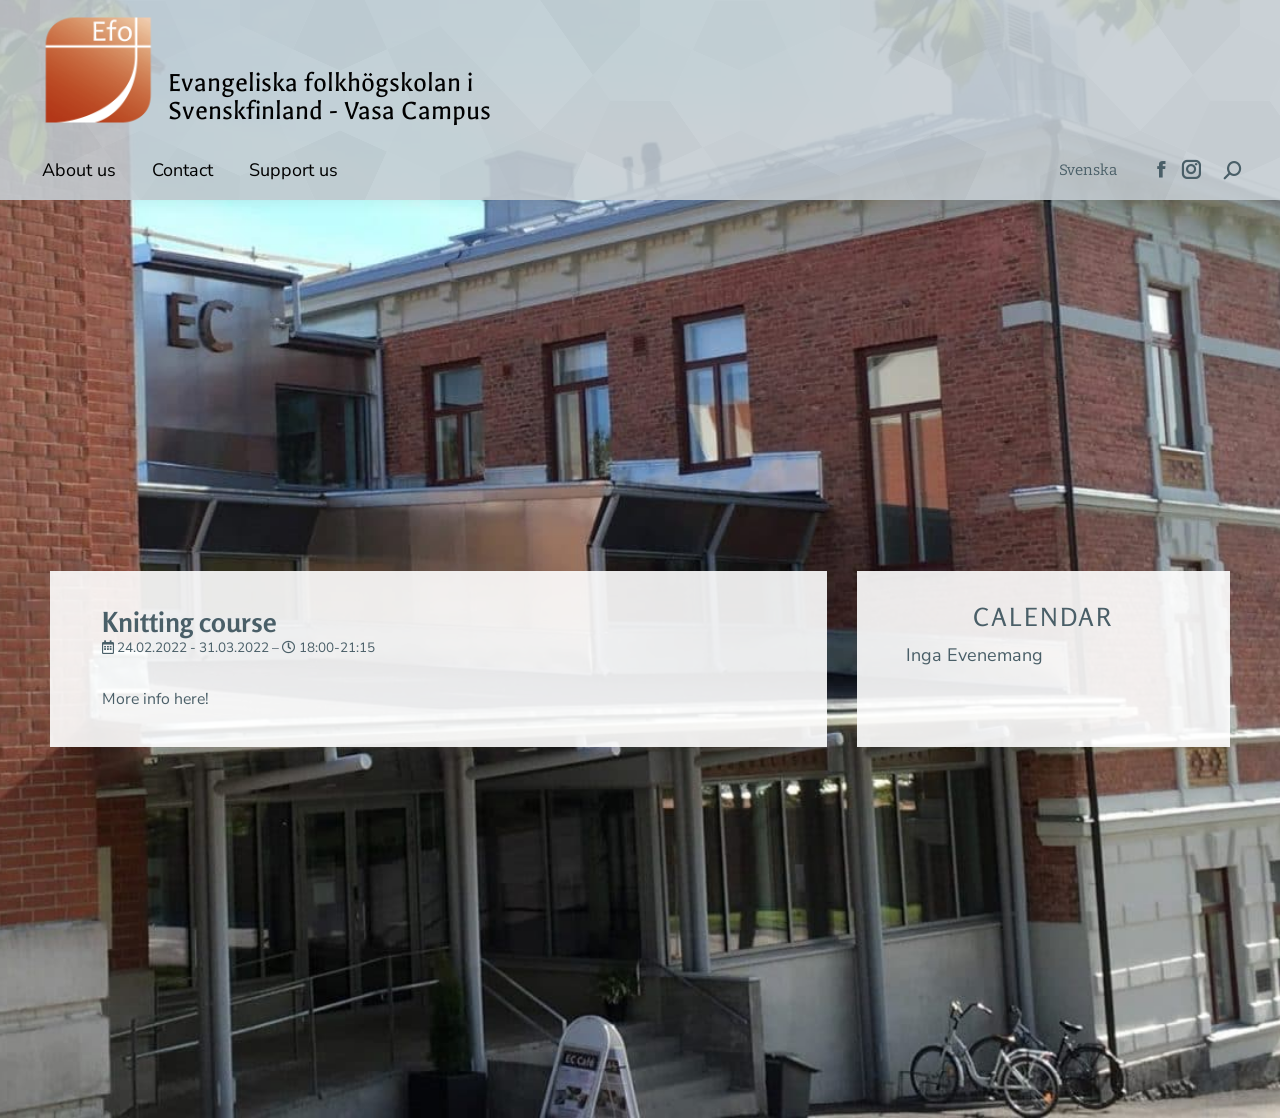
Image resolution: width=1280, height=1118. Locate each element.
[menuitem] (1088, 170)
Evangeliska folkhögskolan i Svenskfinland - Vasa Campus (329, 97)
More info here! (162, 698)
